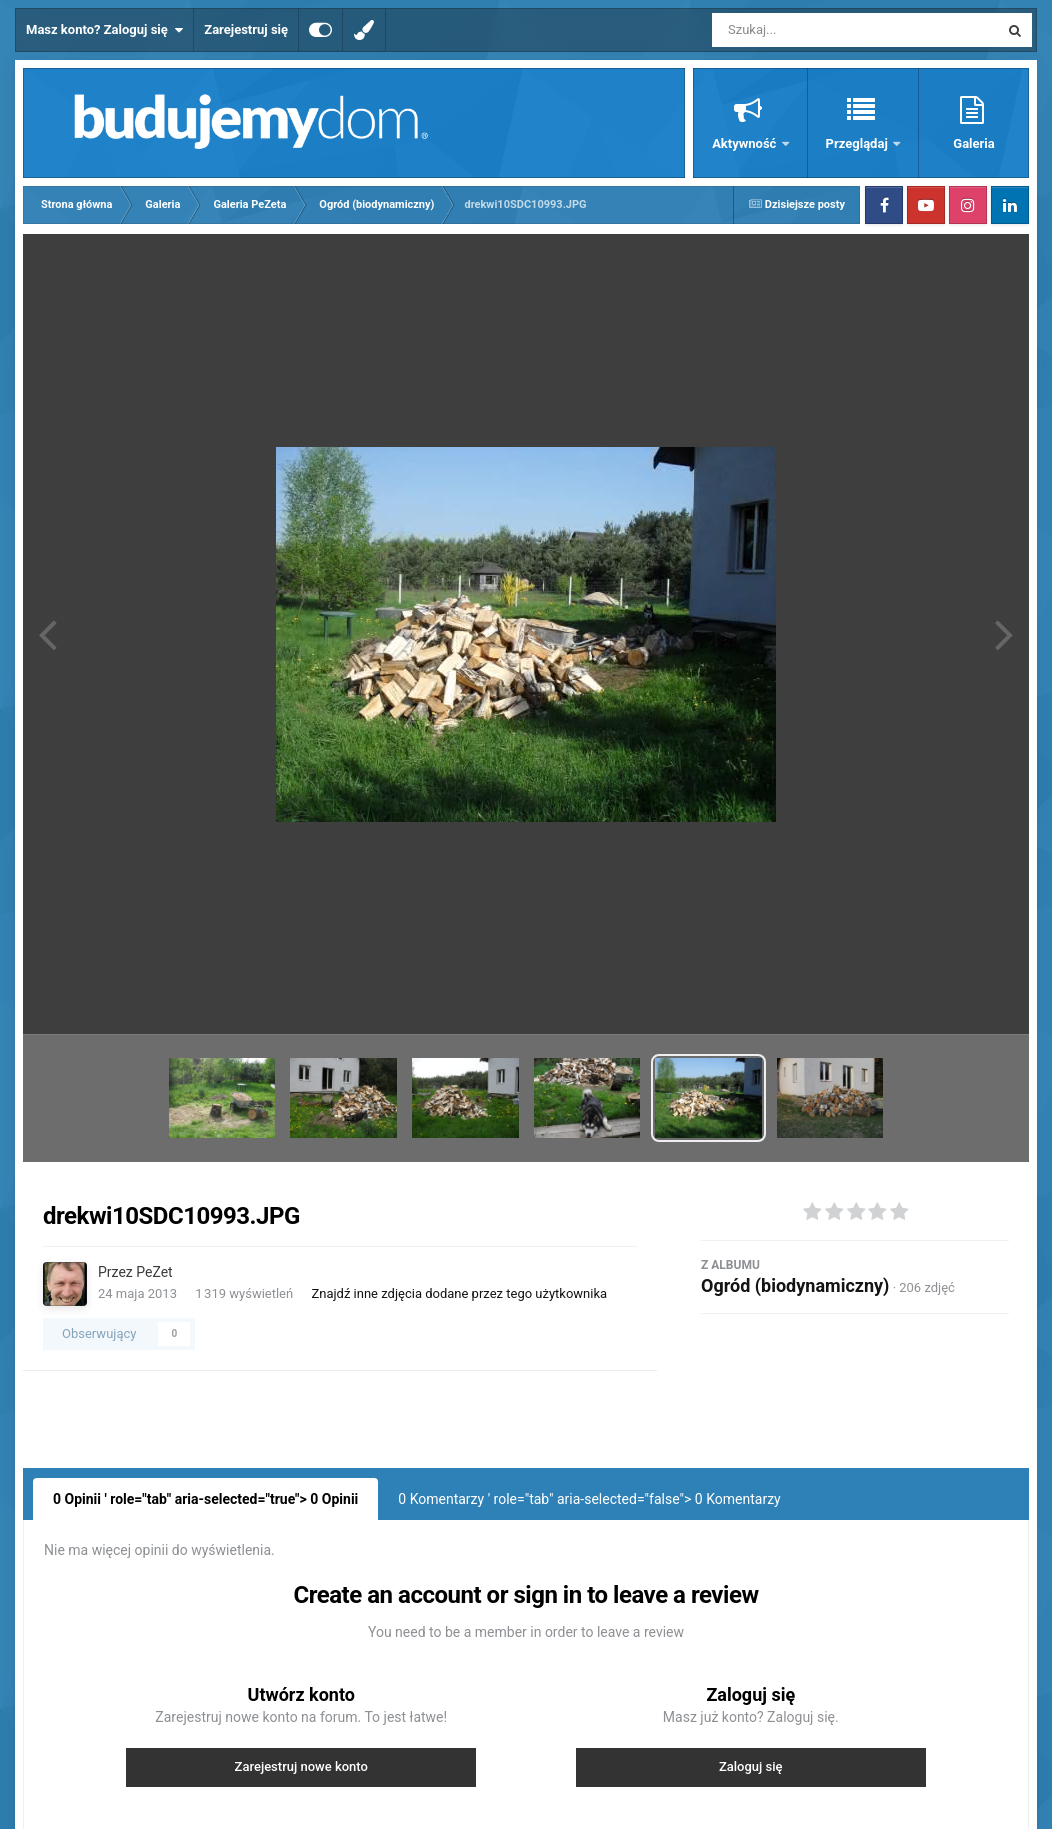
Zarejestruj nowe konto (301, 1766)
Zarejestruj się (246, 29)
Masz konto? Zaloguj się (104, 30)
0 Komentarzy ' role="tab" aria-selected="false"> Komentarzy (589, 1499)
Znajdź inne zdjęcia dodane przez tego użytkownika (459, 1293)
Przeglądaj (858, 143)
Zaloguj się (751, 1766)
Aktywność (745, 143)
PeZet (154, 1272)
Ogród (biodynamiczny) (795, 1285)
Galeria (973, 143)
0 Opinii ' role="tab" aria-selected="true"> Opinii (205, 1499)
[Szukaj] (810, 30)
